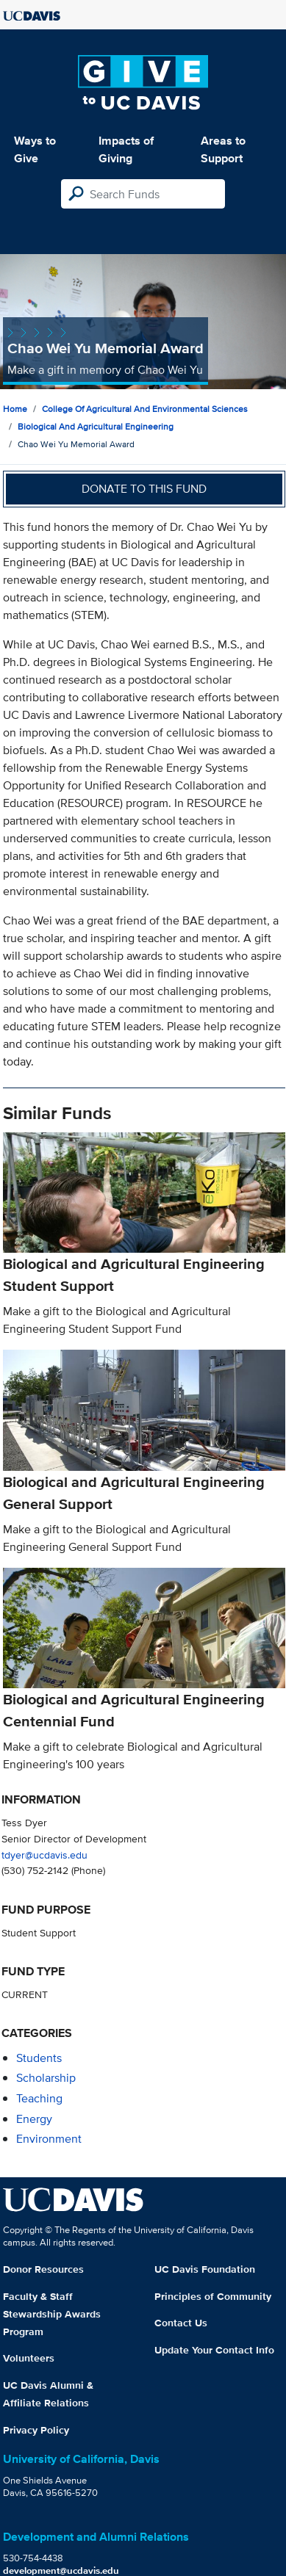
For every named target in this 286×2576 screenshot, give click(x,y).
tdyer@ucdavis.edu (44, 1854)
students (39, 2057)
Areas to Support (223, 149)
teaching (39, 2098)
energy (34, 2118)
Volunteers (28, 2358)
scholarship (46, 2077)
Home (15, 408)
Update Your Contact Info (214, 2349)
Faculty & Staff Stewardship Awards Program (52, 2314)
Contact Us (180, 2322)
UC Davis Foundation (204, 2269)
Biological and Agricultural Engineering (96, 426)
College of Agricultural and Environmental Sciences (145, 408)
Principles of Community (212, 2296)
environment (49, 2138)
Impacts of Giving (126, 149)
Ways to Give (35, 149)
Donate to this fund (144, 488)
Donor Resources (43, 2269)
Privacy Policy (36, 2430)
